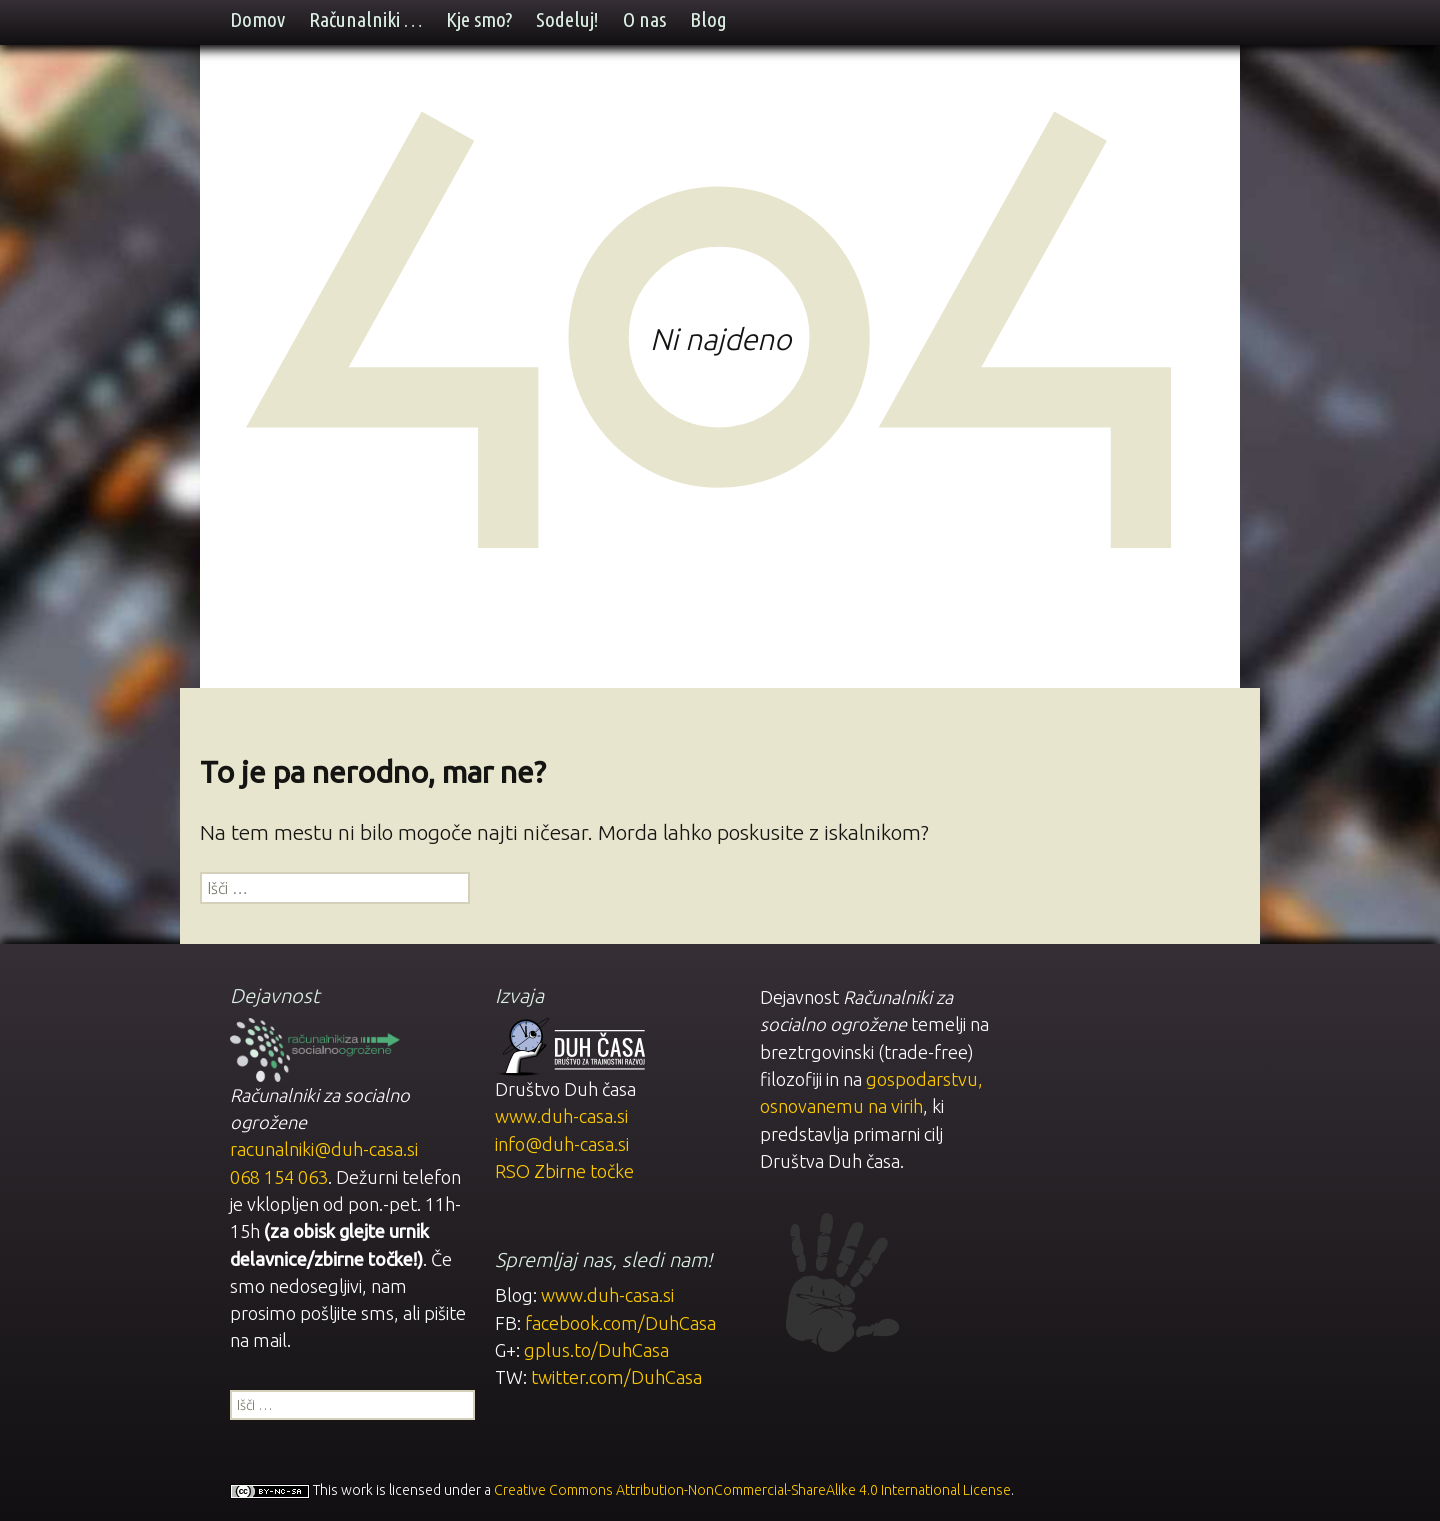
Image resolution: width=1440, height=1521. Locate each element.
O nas (644, 19)
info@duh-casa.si (562, 1144)
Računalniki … (365, 19)
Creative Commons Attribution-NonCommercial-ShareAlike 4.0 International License (752, 1490)
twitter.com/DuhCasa (616, 1377)
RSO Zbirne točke (564, 1171)
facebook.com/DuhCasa (620, 1323)
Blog (708, 19)
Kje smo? (479, 19)
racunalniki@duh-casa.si (324, 1149)
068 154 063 (279, 1177)
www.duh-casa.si (561, 1116)
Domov (257, 19)
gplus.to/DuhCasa (596, 1350)
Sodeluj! (567, 19)
